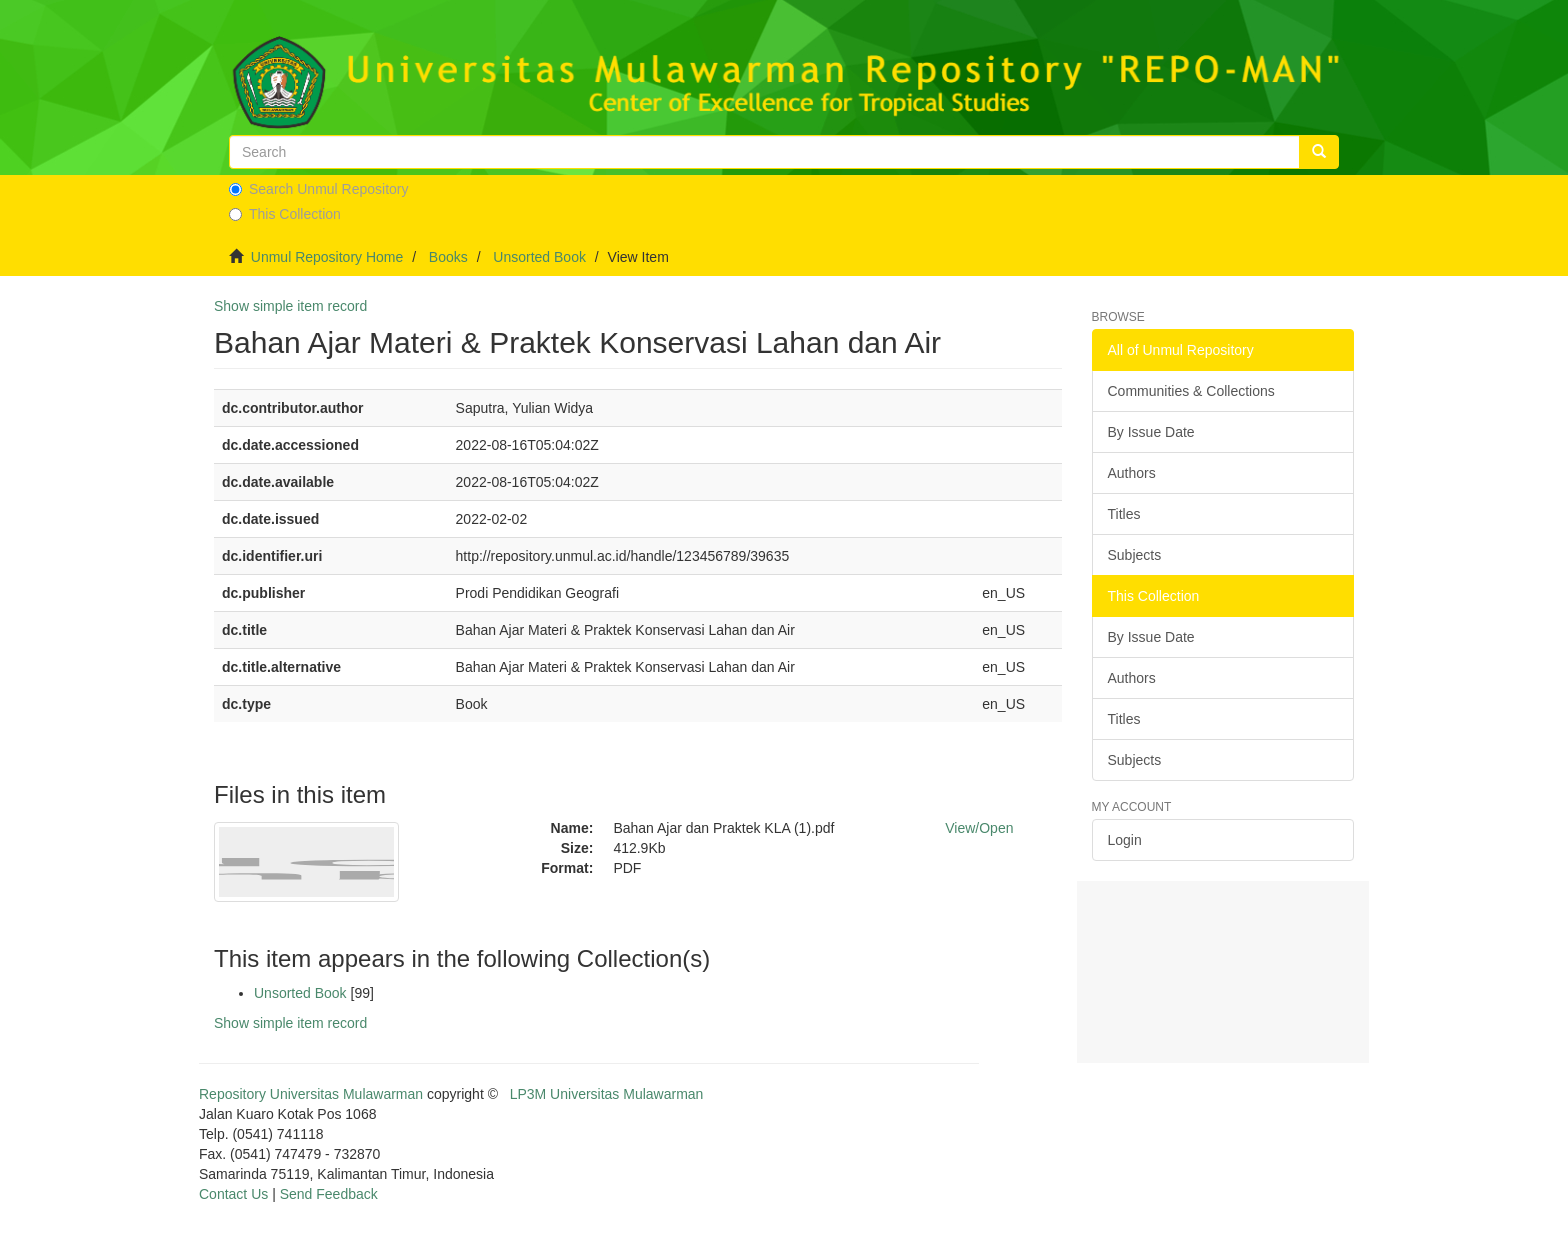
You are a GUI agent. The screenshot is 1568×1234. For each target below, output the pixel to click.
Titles (1124, 514)
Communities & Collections (1191, 391)
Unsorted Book (539, 257)
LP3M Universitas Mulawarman (607, 1094)
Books (448, 257)
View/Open (979, 828)
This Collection (285, 214)
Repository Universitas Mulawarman (311, 1094)
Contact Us (233, 1194)
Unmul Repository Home (327, 257)
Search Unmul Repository (319, 189)
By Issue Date (1151, 432)
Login (1125, 840)
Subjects (1135, 555)
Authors (1132, 473)
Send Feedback (329, 1194)
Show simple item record (290, 306)
